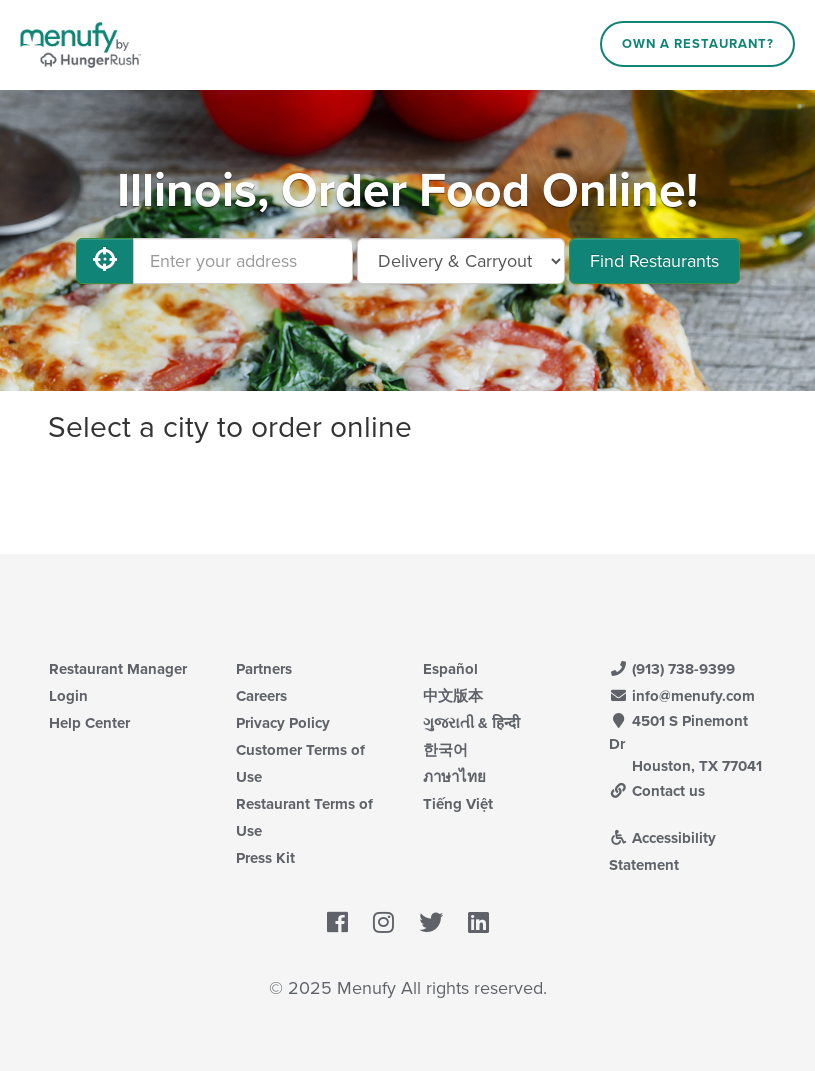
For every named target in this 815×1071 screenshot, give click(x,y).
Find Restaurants (654, 261)
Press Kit (265, 858)
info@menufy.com (682, 696)
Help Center (89, 723)
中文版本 (453, 696)
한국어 (445, 750)
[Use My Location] (105, 261)
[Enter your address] (243, 261)
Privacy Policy (283, 723)
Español (450, 669)
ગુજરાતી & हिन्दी (471, 723)
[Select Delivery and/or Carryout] (461, 261)
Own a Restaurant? (698, 44)
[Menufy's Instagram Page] (383, 923)
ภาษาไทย (454, 777)
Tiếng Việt (458, 804)
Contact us (657, 791)
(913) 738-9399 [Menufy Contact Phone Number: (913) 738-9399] (672, 669)
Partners (264, 669)
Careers (261, 696)
